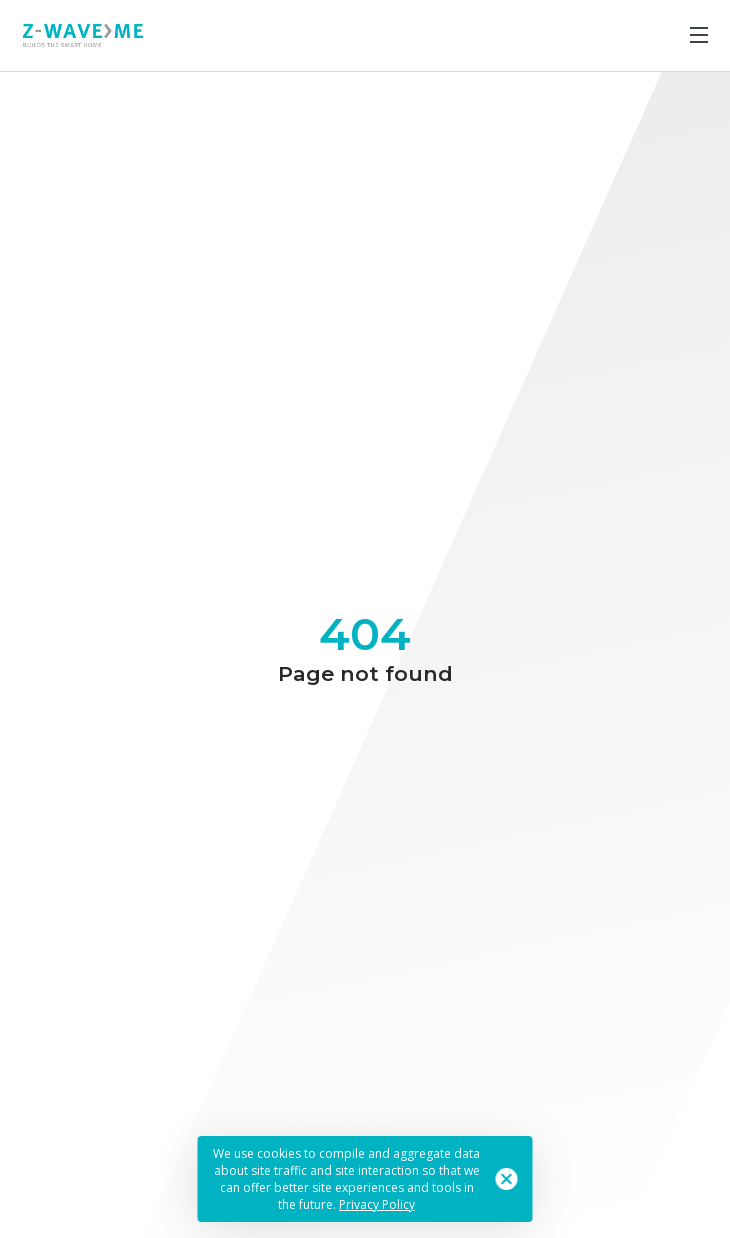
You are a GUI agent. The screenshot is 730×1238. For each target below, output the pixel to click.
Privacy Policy (377, 1204)
